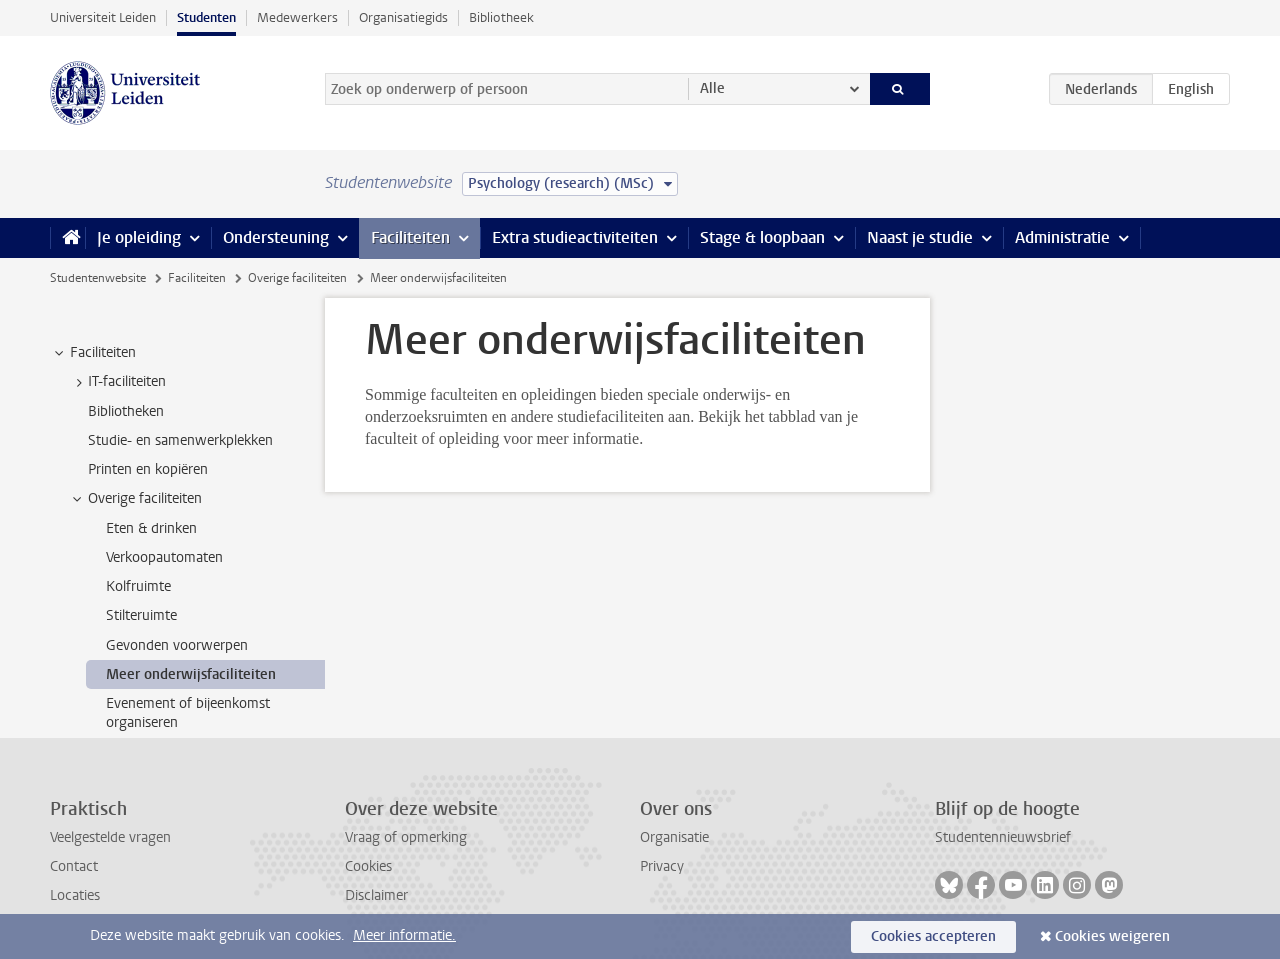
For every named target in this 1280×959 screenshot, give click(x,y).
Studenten (206, 17)
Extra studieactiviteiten (575, 237)
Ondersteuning (276, 237)
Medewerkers (297, 17)
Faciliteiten (410, 237)
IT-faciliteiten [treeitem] (117, 382)
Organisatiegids (403, 17)
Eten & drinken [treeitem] (151, 528)
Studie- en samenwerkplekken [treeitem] (180, 440)
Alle (712, 88)
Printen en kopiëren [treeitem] (148, 469)
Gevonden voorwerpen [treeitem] (177, 645)
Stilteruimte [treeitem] (141, 615)
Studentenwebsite (98, 278)
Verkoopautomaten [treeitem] (164, 557)
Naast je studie (920, 237)
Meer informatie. (404, 935)
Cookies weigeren (1112, 936)
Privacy (662, 866)
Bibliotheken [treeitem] (126, 411)
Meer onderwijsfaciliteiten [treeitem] (191, 674)
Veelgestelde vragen (110, 837)
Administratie (1062, 237)
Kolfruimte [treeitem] (138, 586)
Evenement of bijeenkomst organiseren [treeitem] (188, 713)
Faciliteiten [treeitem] (93, 353)
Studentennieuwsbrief (1003, 837)
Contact (74, 866)
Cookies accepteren (933, 936)
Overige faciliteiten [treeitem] (135, 499)
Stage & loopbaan (762, 237)
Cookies (368, 866)
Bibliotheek (501, 17)
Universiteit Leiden (103, 17)
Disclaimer (376, 895)
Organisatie (674, 837)
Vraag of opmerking (406, 837)
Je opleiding (139, 237)
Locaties (75, 895)
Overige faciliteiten (297, 278)
